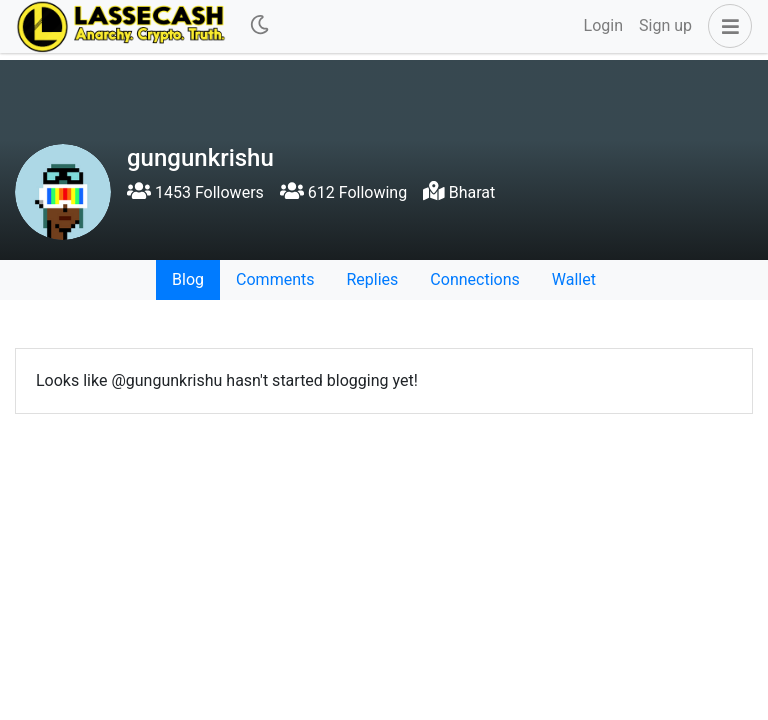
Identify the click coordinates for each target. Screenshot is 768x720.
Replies (372, 279)
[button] (726, 26)
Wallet (574, 279)
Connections (474, 279)
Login (603, 25)
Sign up (665, 25)
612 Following (343, 192)
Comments (275, 279)
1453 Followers (195, 192)
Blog (188, 279)
